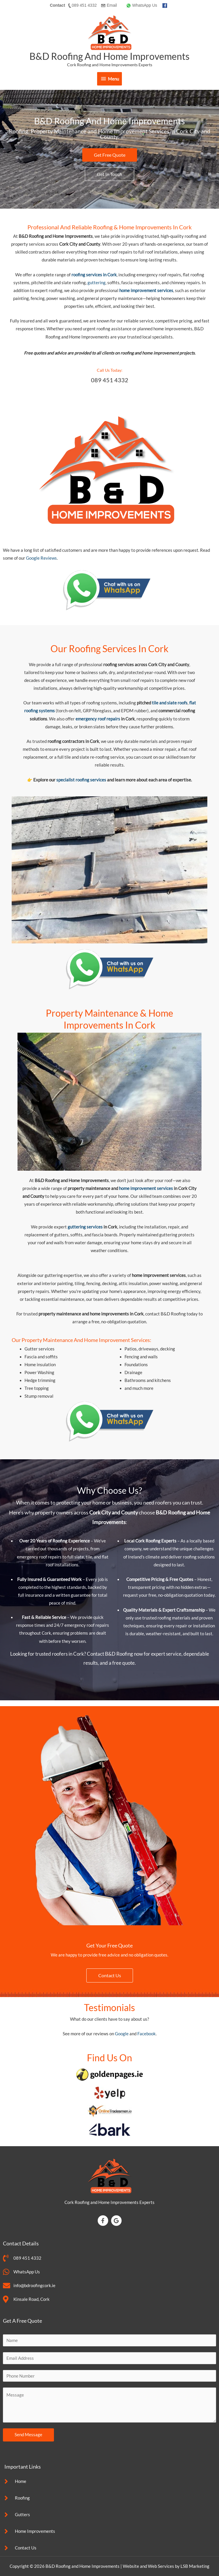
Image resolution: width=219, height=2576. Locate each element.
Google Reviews (41, 558)
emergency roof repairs (98, 718)
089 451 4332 (109, 379)
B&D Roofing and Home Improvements (109, 56)
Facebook (146, 2033)
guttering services (85, 1226)
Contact (57, 5)
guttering (96, 282)
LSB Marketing (195, 2566)
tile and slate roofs (169, 702)
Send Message (28, 2434)
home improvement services (146, 1188)
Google (122, 2033)
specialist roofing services (81, 779)
